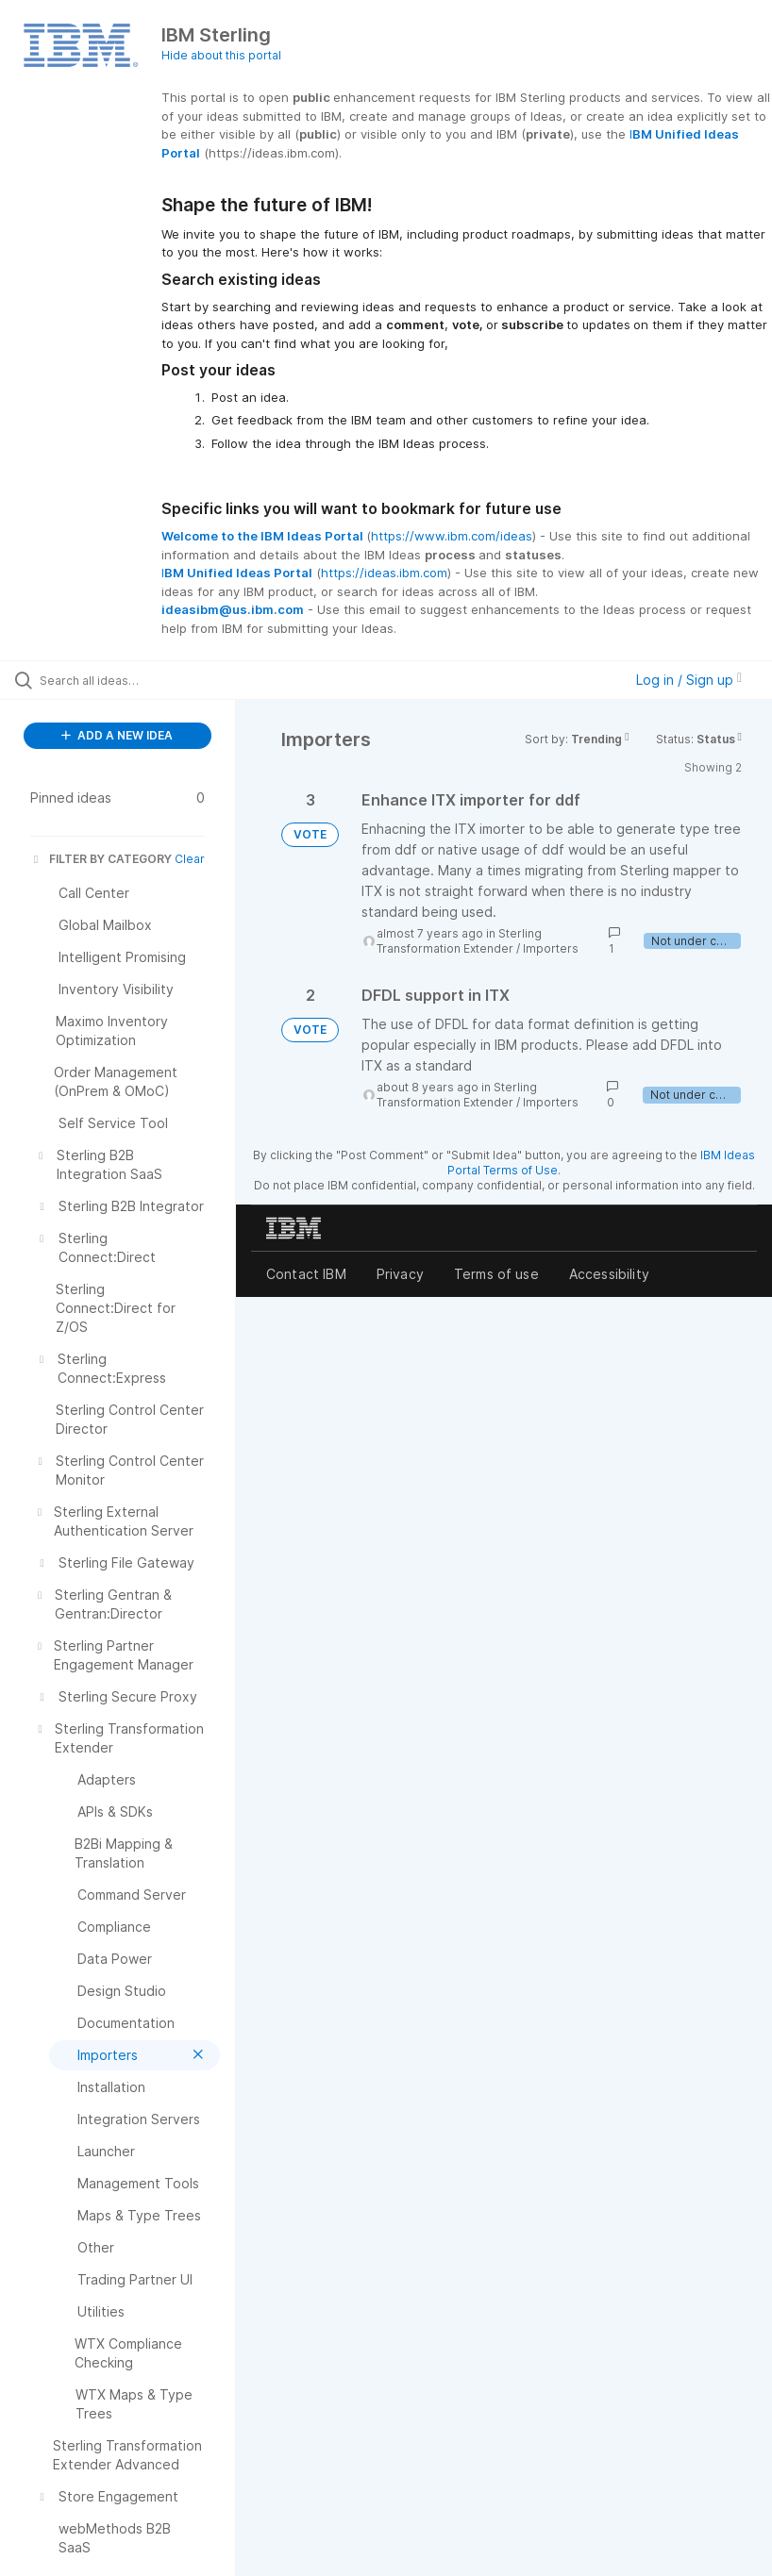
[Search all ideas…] (127, 680)
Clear (190, 859)
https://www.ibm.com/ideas (451, 535)
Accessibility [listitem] (609, 1274)
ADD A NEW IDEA (117, 735)
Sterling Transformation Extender (459, 941)
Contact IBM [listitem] (306, 1274)
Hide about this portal (221, 55)
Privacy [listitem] (400, 1274)
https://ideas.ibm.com (384, 572)
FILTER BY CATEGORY (101, 859)
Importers (551, 948)
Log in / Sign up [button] (689, 680)
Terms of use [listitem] (496, 1274)
